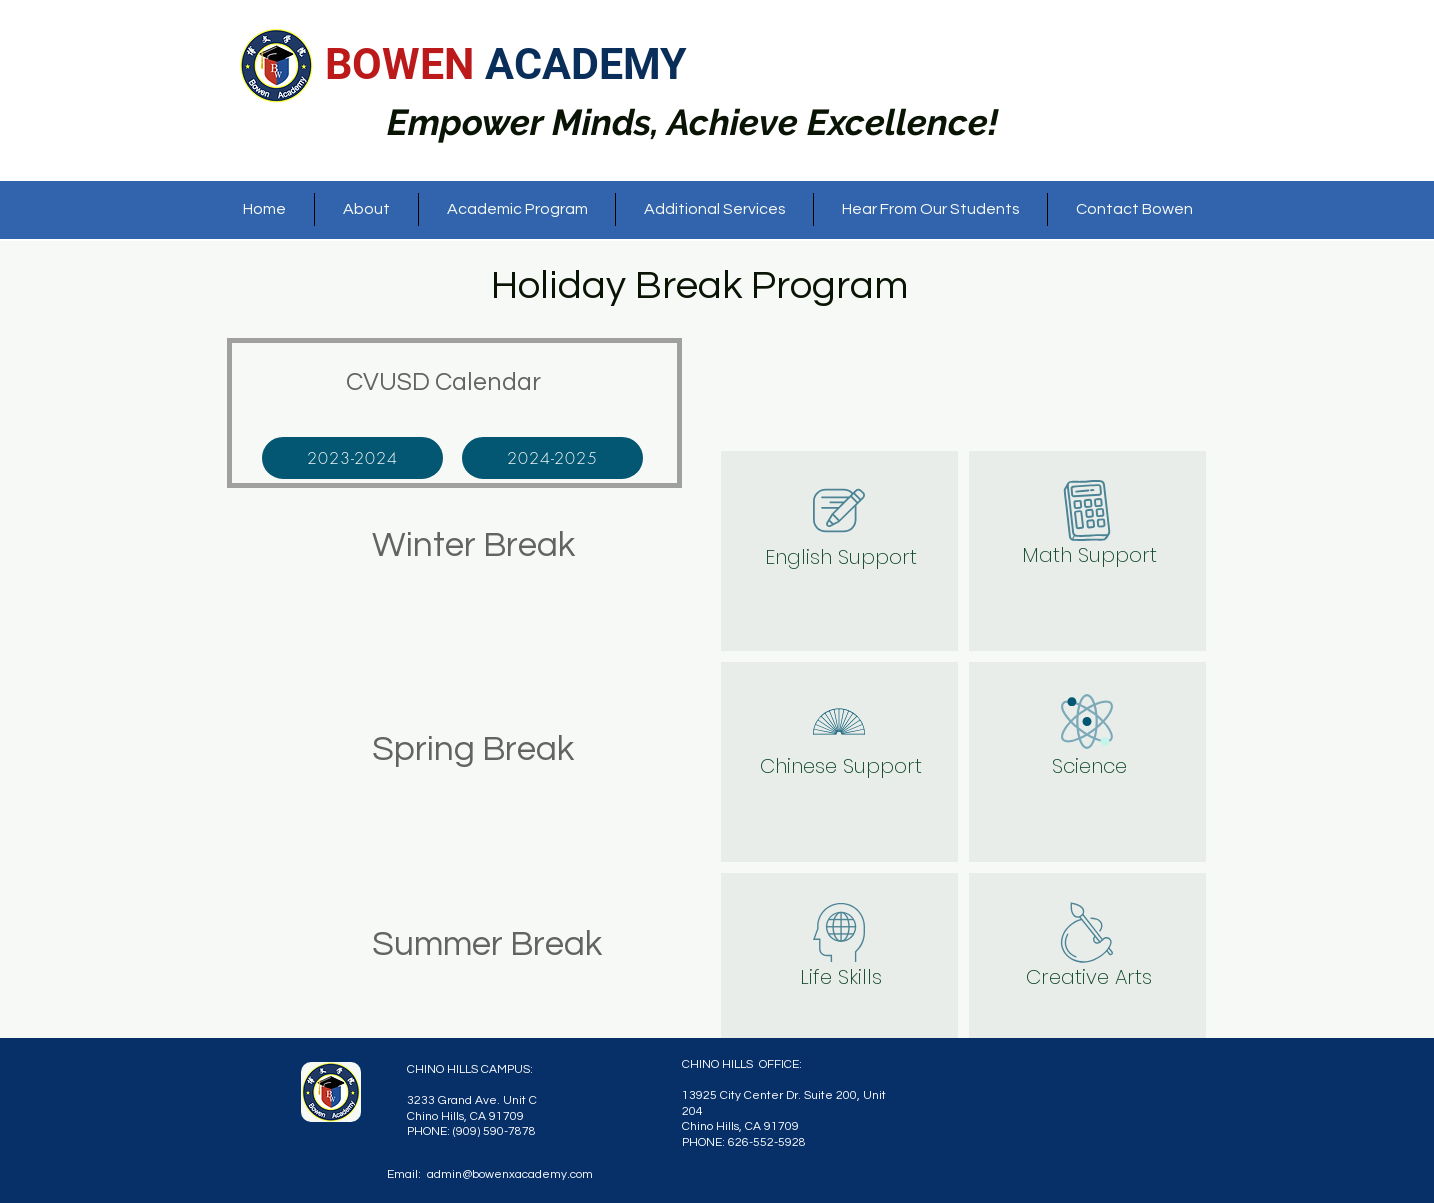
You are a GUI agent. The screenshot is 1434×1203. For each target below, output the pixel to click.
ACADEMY (586, 64)
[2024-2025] (552, 458)
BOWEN (405, 64)
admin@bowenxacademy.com (510, 1174)
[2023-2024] (352, 458)
